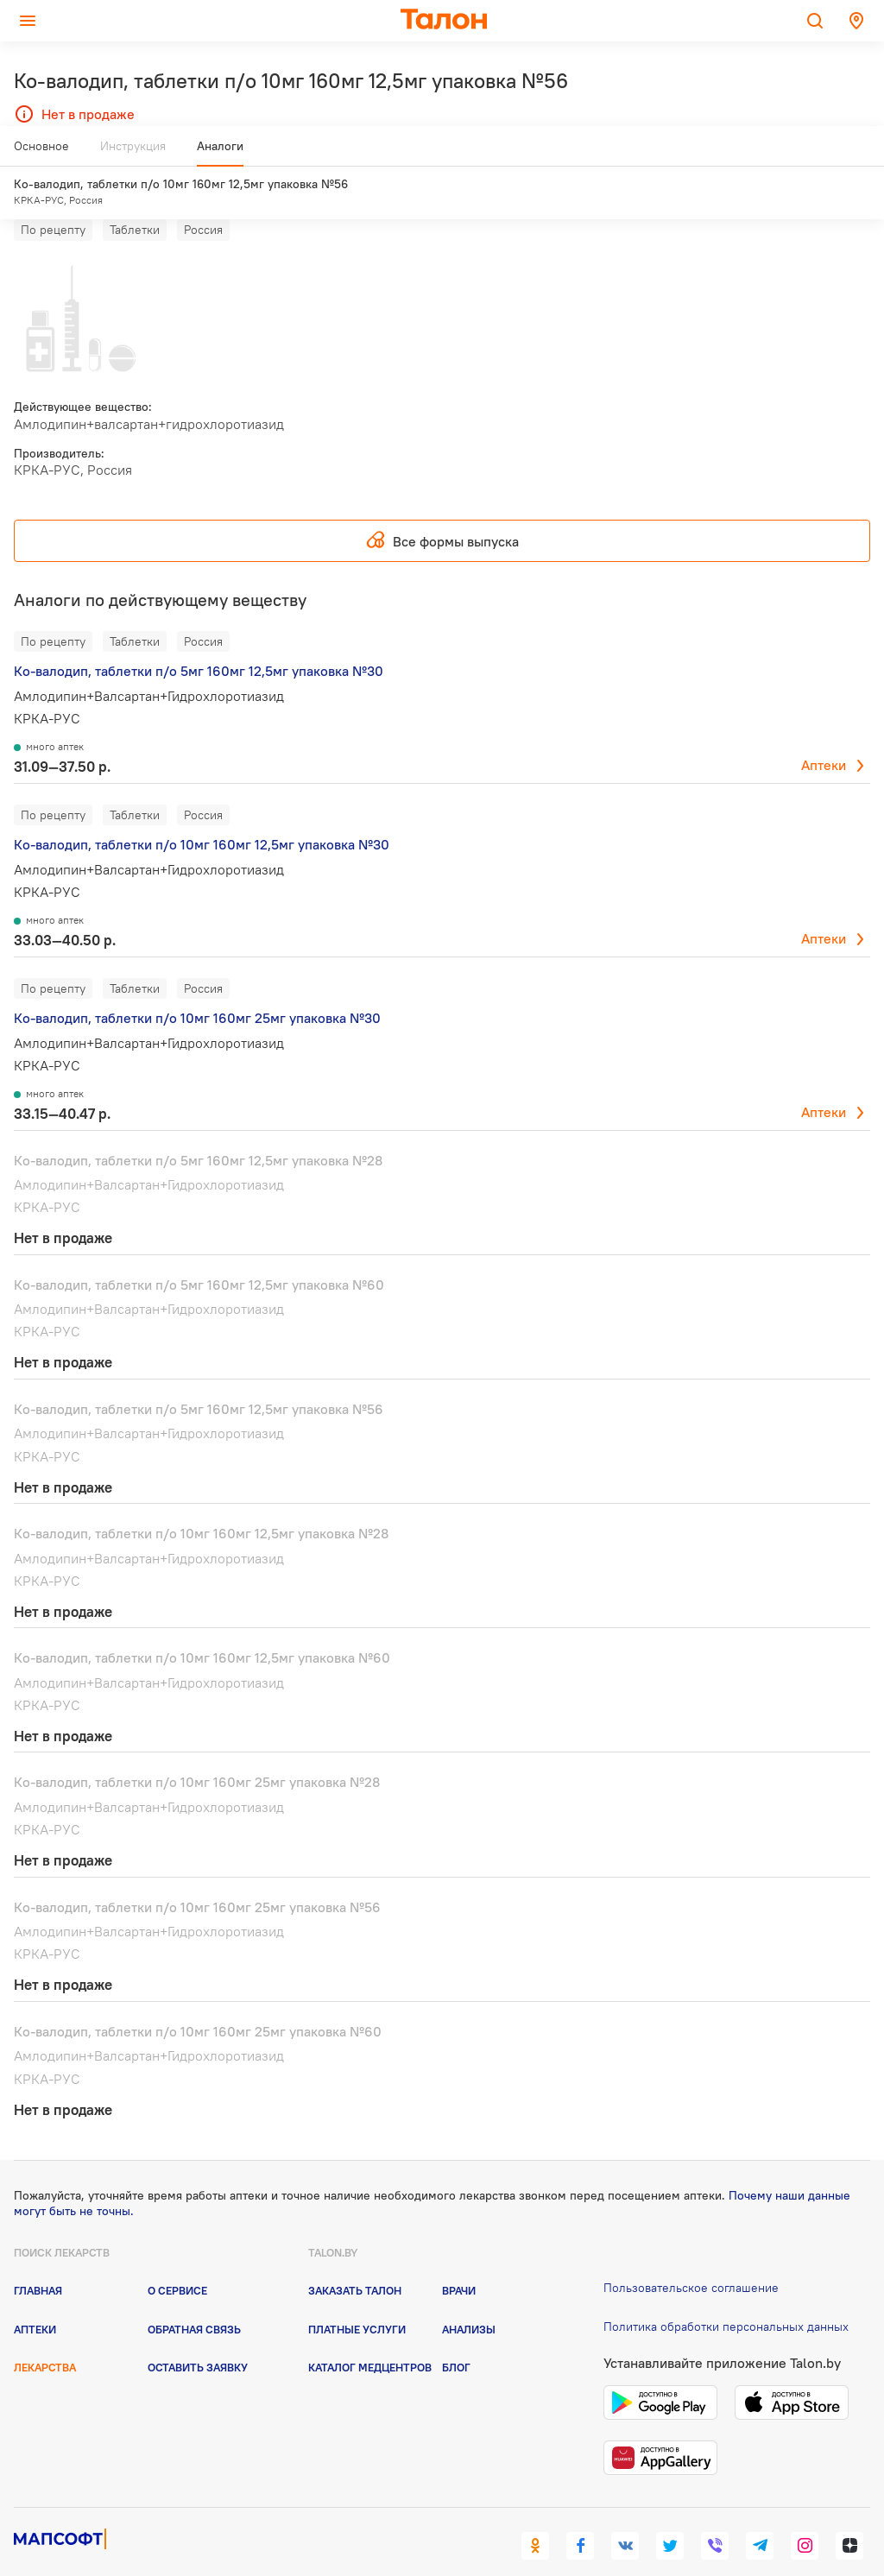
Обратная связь (194, 2296)
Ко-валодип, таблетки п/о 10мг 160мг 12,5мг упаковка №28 (201, 1501)
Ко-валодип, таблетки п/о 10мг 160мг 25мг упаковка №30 (197, 985)
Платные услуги (357, 2296)
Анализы (469, 2296)
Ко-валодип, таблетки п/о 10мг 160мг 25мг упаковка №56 (197, 1874)
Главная (38, 2258)
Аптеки (823, 733)
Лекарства (45, 2335)
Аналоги (220, 153)
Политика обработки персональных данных (726, 2294)
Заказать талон (354, 2258)
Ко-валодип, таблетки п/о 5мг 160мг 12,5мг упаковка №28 (198, 1127)
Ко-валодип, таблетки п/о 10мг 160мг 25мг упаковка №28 (197, 1749)
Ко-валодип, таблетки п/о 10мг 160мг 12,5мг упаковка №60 (202, 1625)
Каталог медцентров (370, 2335)
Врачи (459, 2258)
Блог (456, 2335)
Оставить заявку (198, 2335)
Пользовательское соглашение (691, 2255)
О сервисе (177, 2258)
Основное (41, 153)
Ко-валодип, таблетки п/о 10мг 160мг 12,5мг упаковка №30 (201, 812)
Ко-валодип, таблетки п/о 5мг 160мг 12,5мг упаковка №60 (199, 1252)
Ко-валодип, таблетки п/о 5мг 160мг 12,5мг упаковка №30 (198, 638)
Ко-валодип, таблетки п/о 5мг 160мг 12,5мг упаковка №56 (198, 1377)
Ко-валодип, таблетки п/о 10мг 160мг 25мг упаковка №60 (198, 1999)
